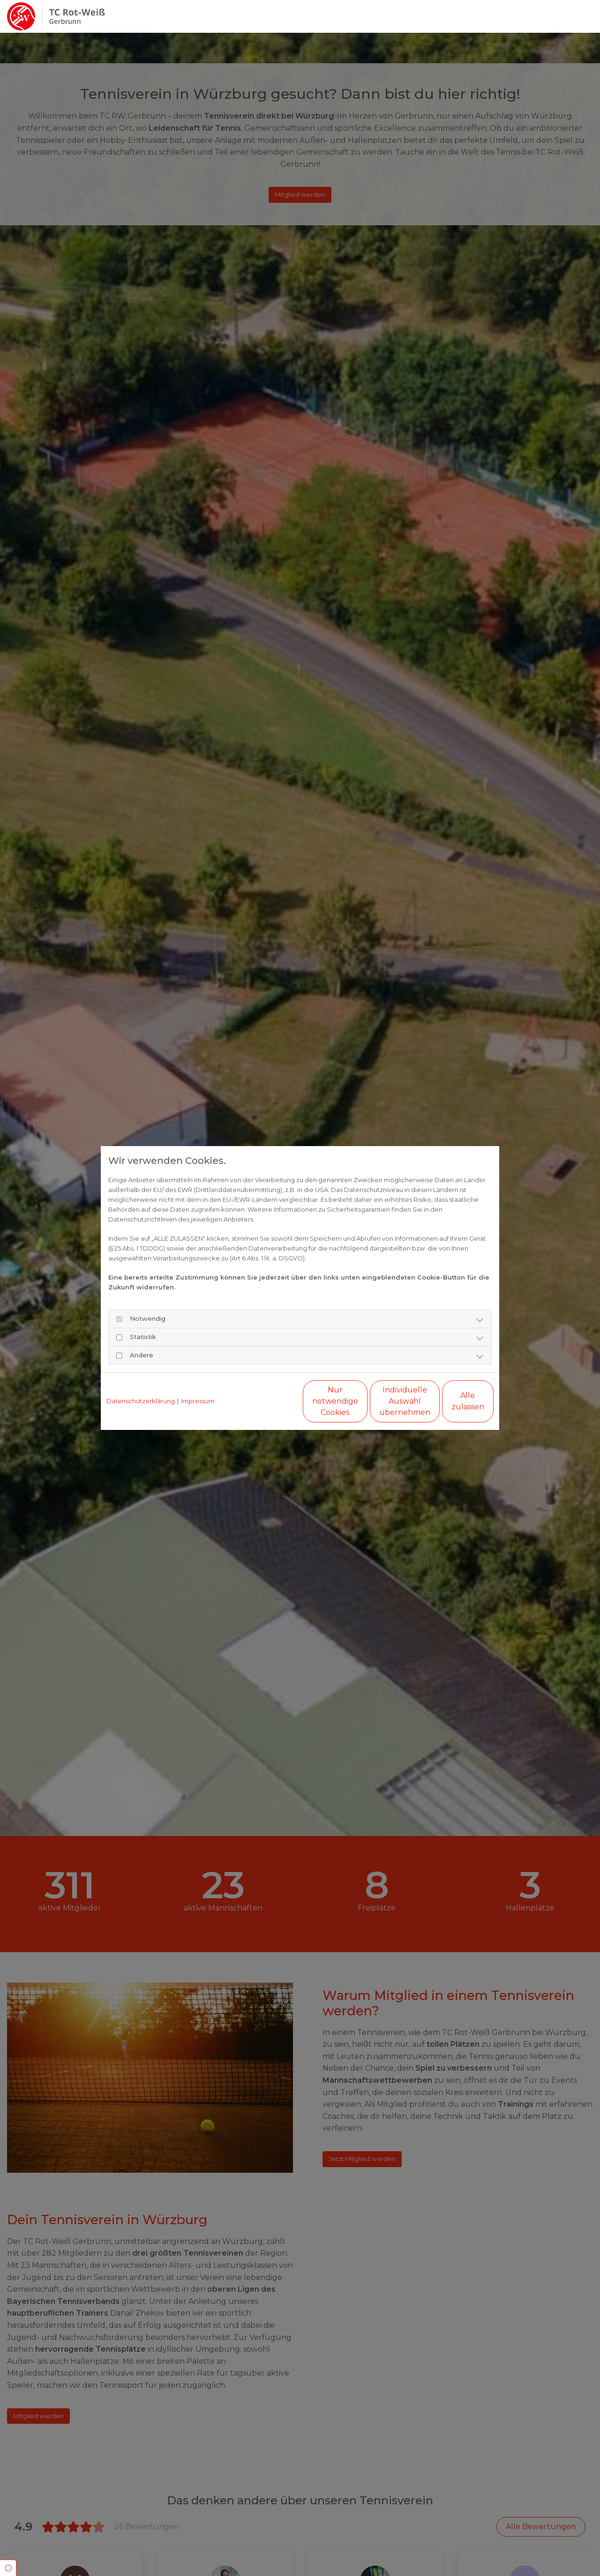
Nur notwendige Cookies (272, 1401)
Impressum (198, 1401)
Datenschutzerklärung (140, 1401)
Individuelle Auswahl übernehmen (361, 1401)
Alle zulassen (450, 1401)
